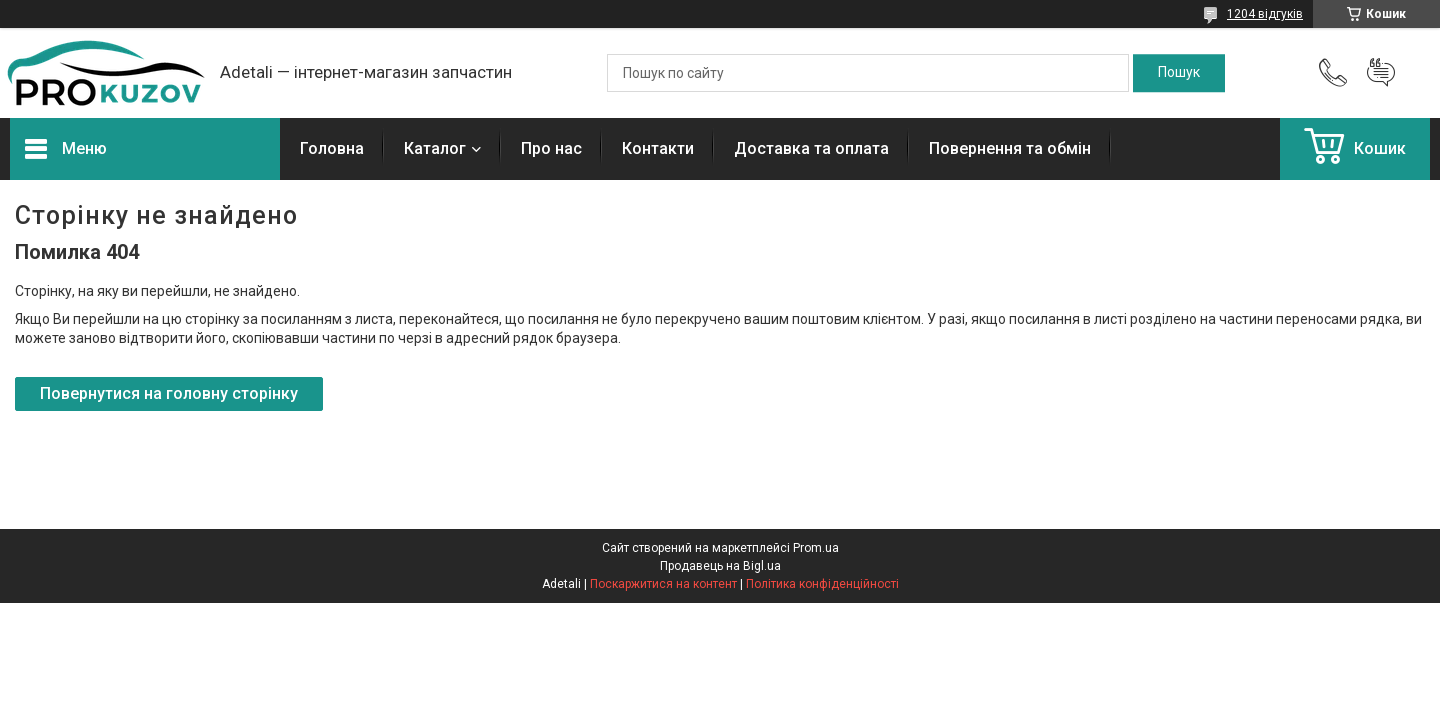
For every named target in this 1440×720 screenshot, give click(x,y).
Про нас (551, 148)
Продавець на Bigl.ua (720, 566)
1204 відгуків (1265, 14)
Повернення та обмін (1010, 148)
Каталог (435, 148)
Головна (332, 148)
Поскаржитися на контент (663, 584)
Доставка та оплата (811, 148)
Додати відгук (1381, 73)
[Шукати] (1179, 73)
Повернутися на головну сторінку (169, 393)
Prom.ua (816, 548)
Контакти (658, 148)
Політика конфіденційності (822, 584)
